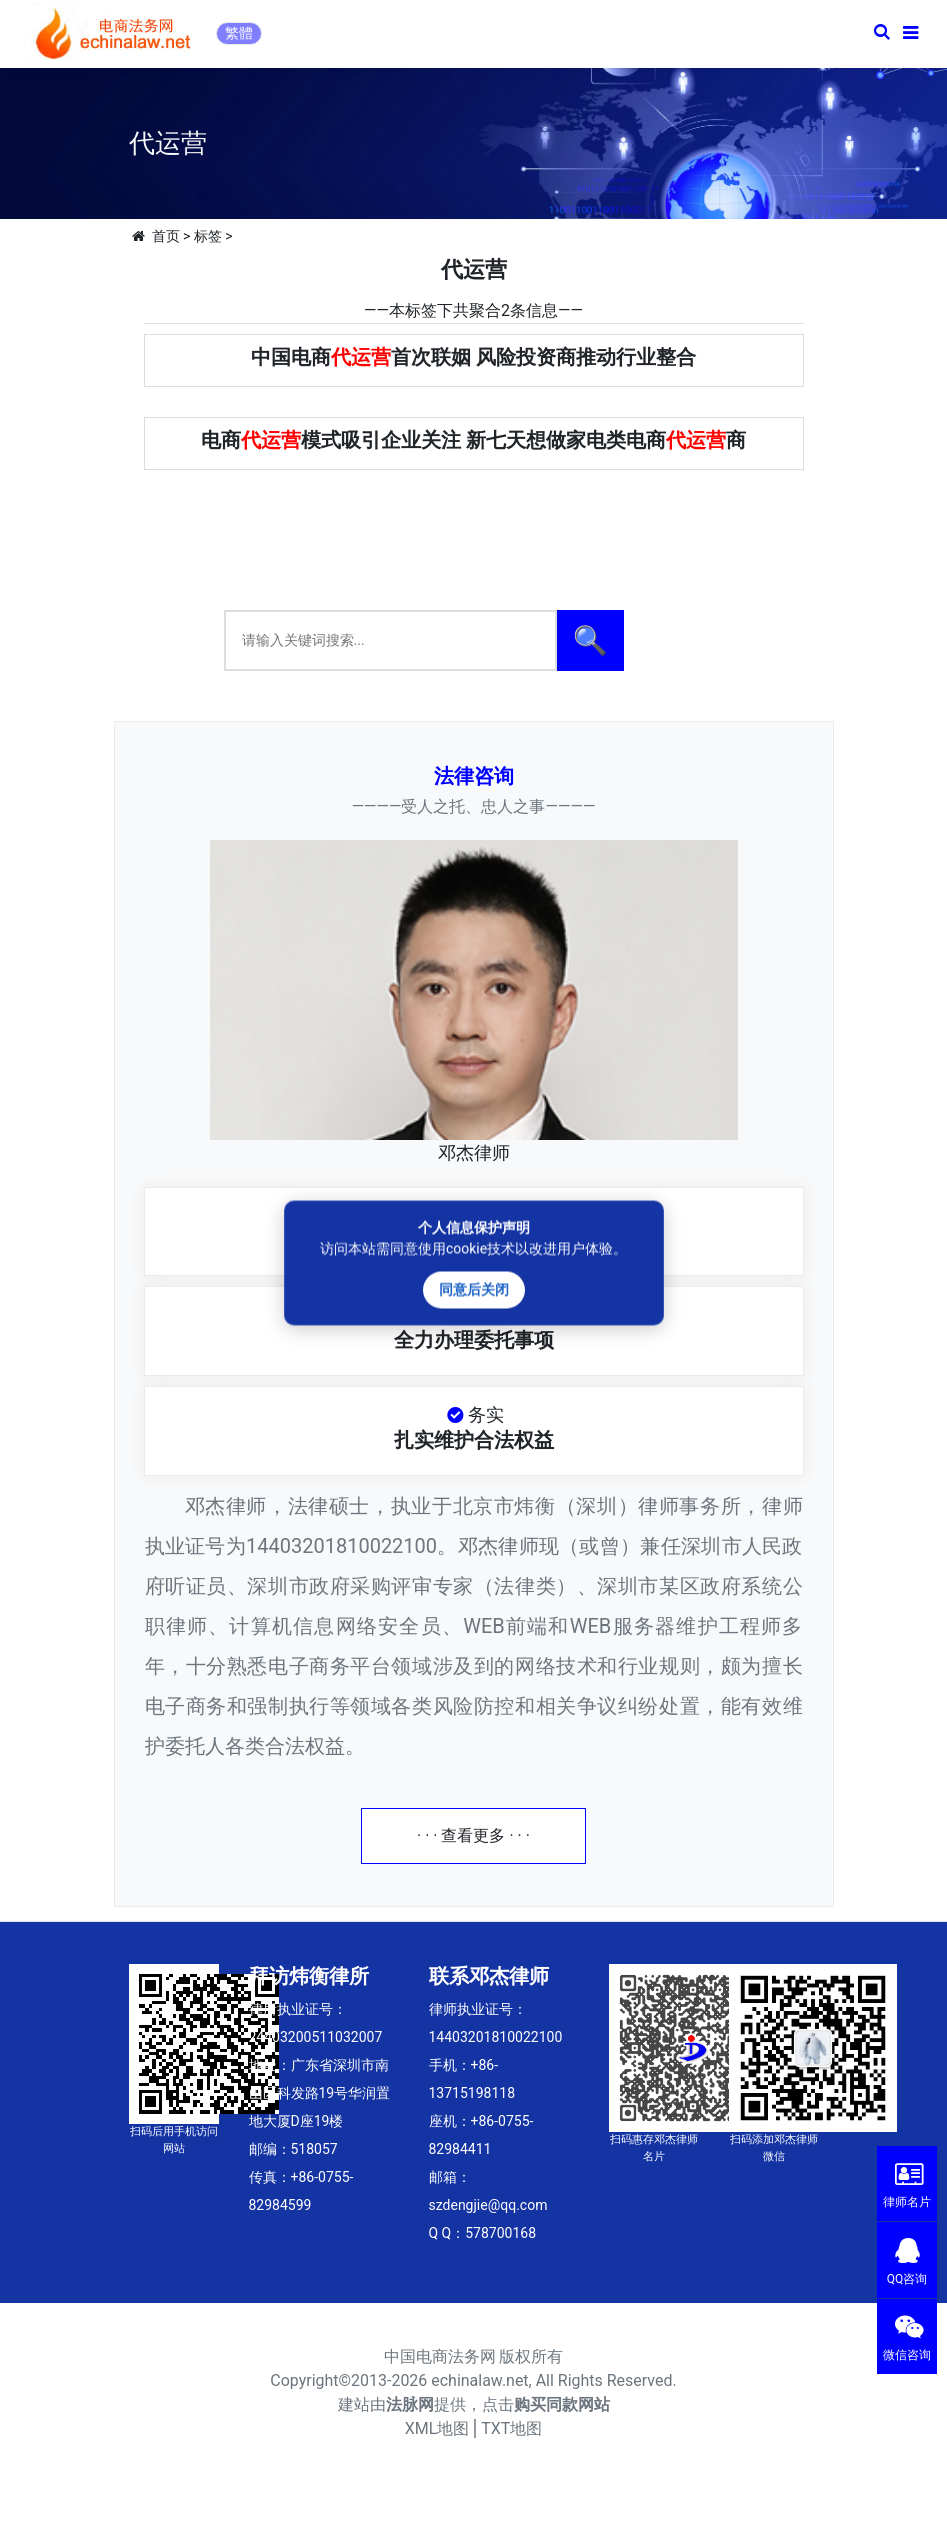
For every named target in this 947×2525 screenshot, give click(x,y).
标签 (208, 236)
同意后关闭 (474, 1289)
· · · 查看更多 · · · (473, 1835)
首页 (166, 236)
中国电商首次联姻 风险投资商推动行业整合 (473, 357)
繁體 (239, 33)
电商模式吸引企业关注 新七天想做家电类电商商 (473, 440)
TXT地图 (511, 2428)
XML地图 (437, 2428)
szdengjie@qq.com (488, 2205)
